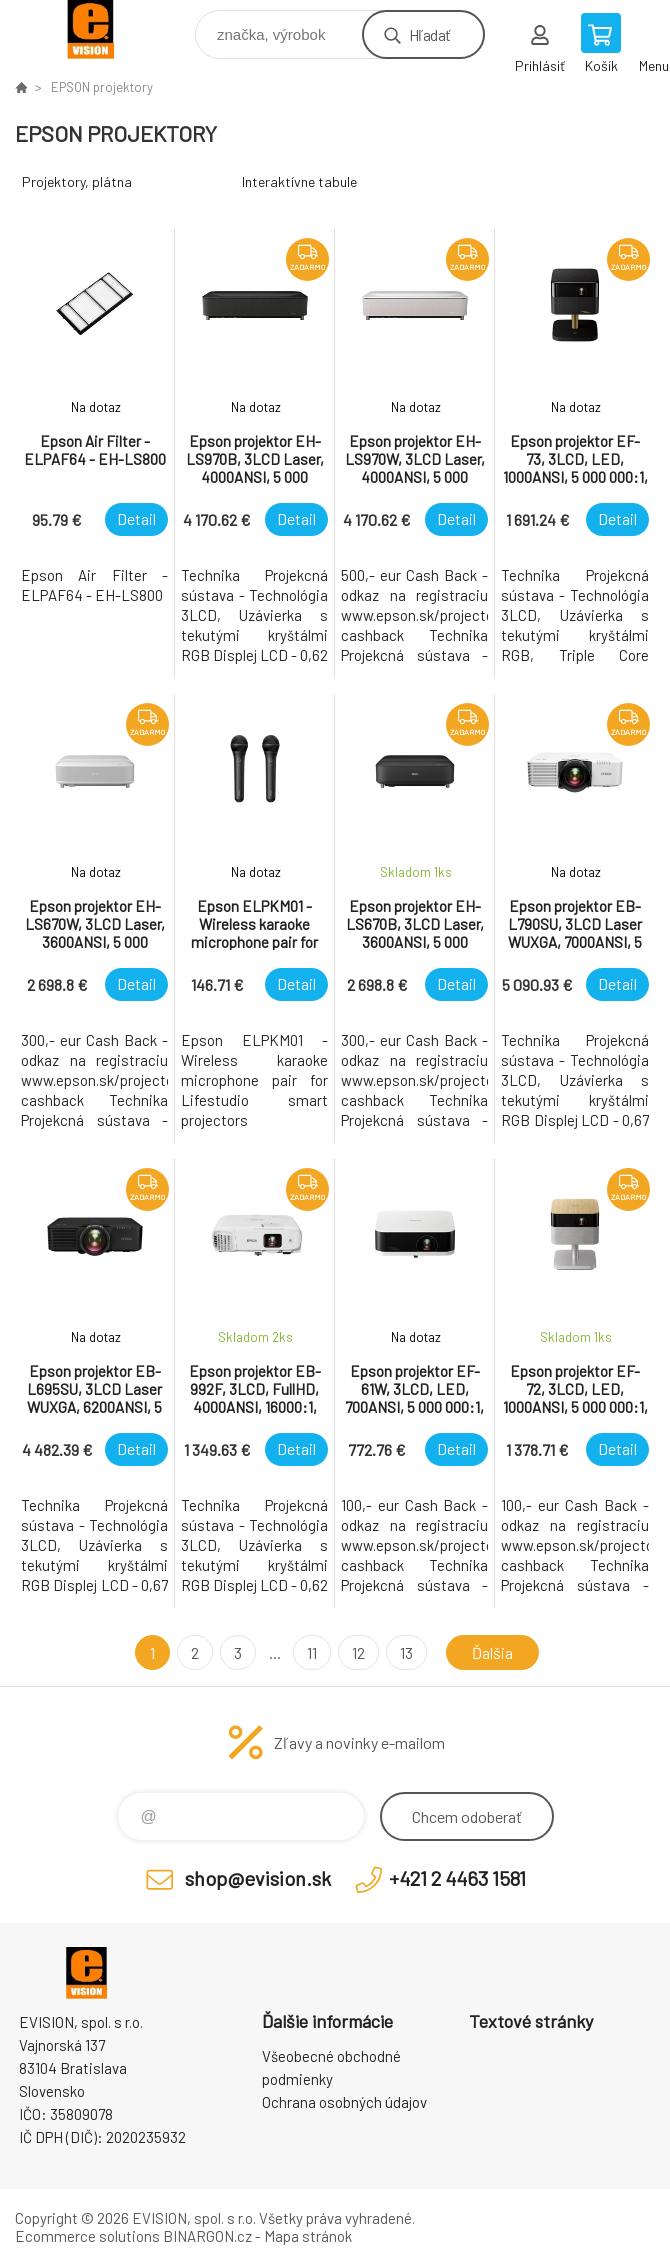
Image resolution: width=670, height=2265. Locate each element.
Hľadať (429, 34)
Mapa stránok (308, 2236)
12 (358, 1652)
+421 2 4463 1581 (457, 1878)
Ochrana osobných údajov (344, 2102)
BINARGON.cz (207, 2236)
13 (406, 1652)
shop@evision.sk (258, 1878)
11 (312, 1652)
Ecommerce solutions (87, 2236)
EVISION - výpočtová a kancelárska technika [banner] (103, 29)
